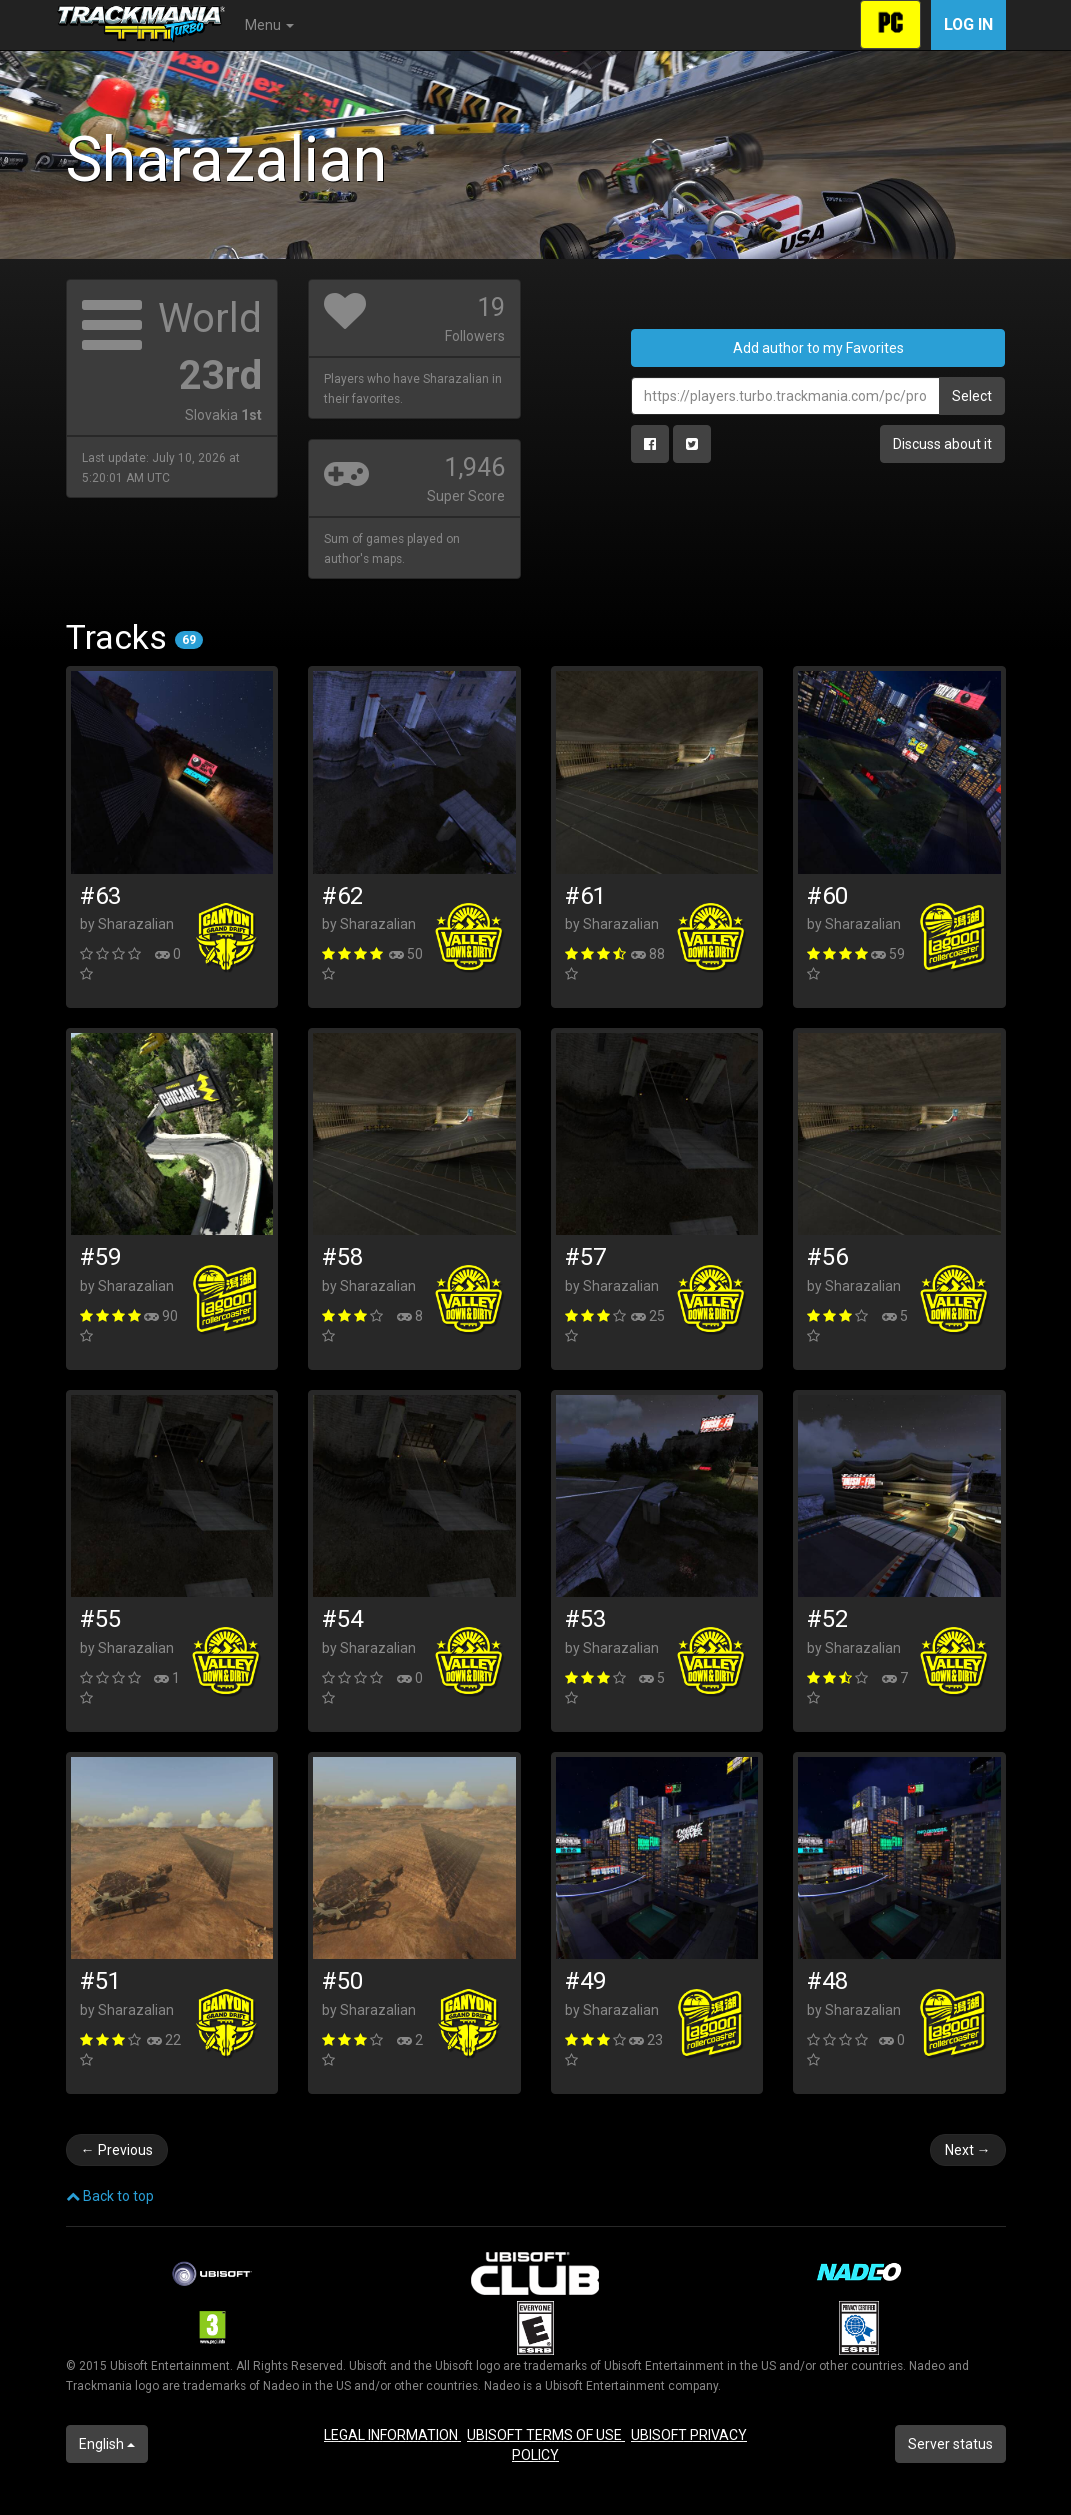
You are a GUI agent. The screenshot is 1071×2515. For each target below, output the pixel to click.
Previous (117, 2150)
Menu (269, 25)
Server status (950, 2444)
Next (968, 2150)
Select (972, 396)
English (107, 2444)
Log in (968, 24)
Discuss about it (942, 444)
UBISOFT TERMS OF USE (546, 2435)
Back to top (110, 2196)
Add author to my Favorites (818, 348)
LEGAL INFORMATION (392, 2435)
